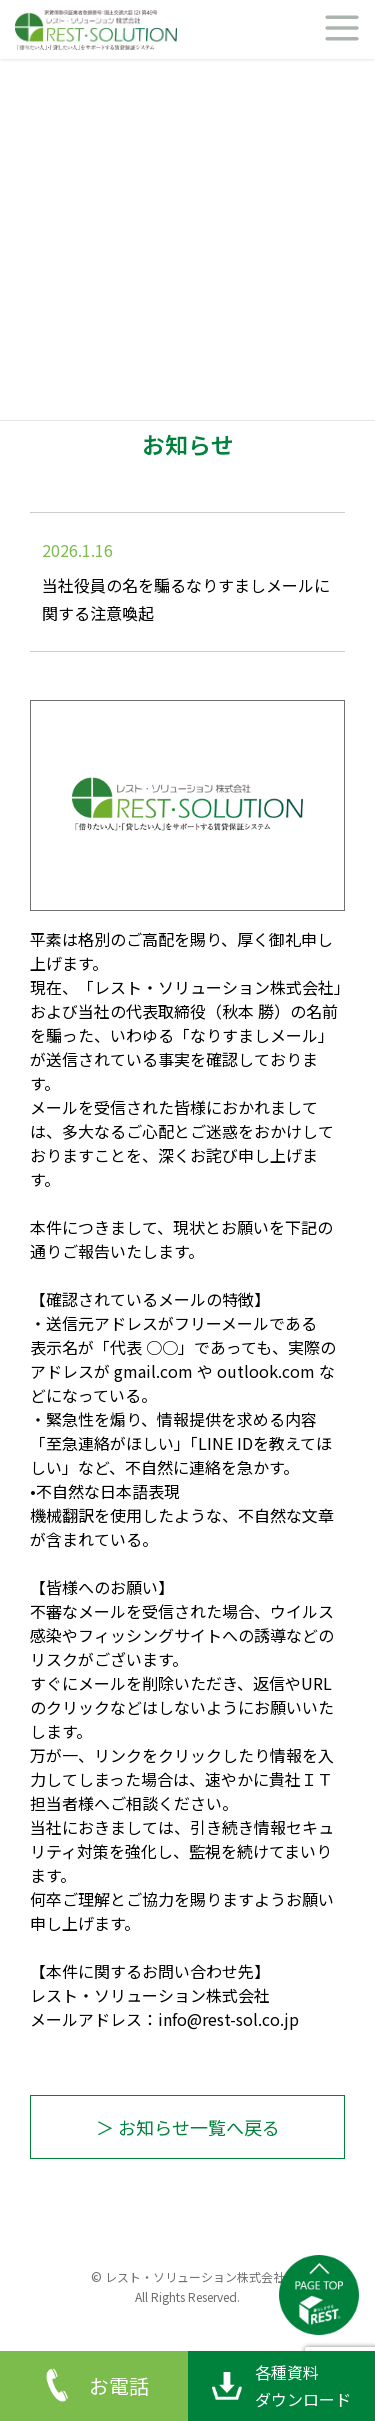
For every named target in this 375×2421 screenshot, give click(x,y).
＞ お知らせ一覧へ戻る (188, 2127)
